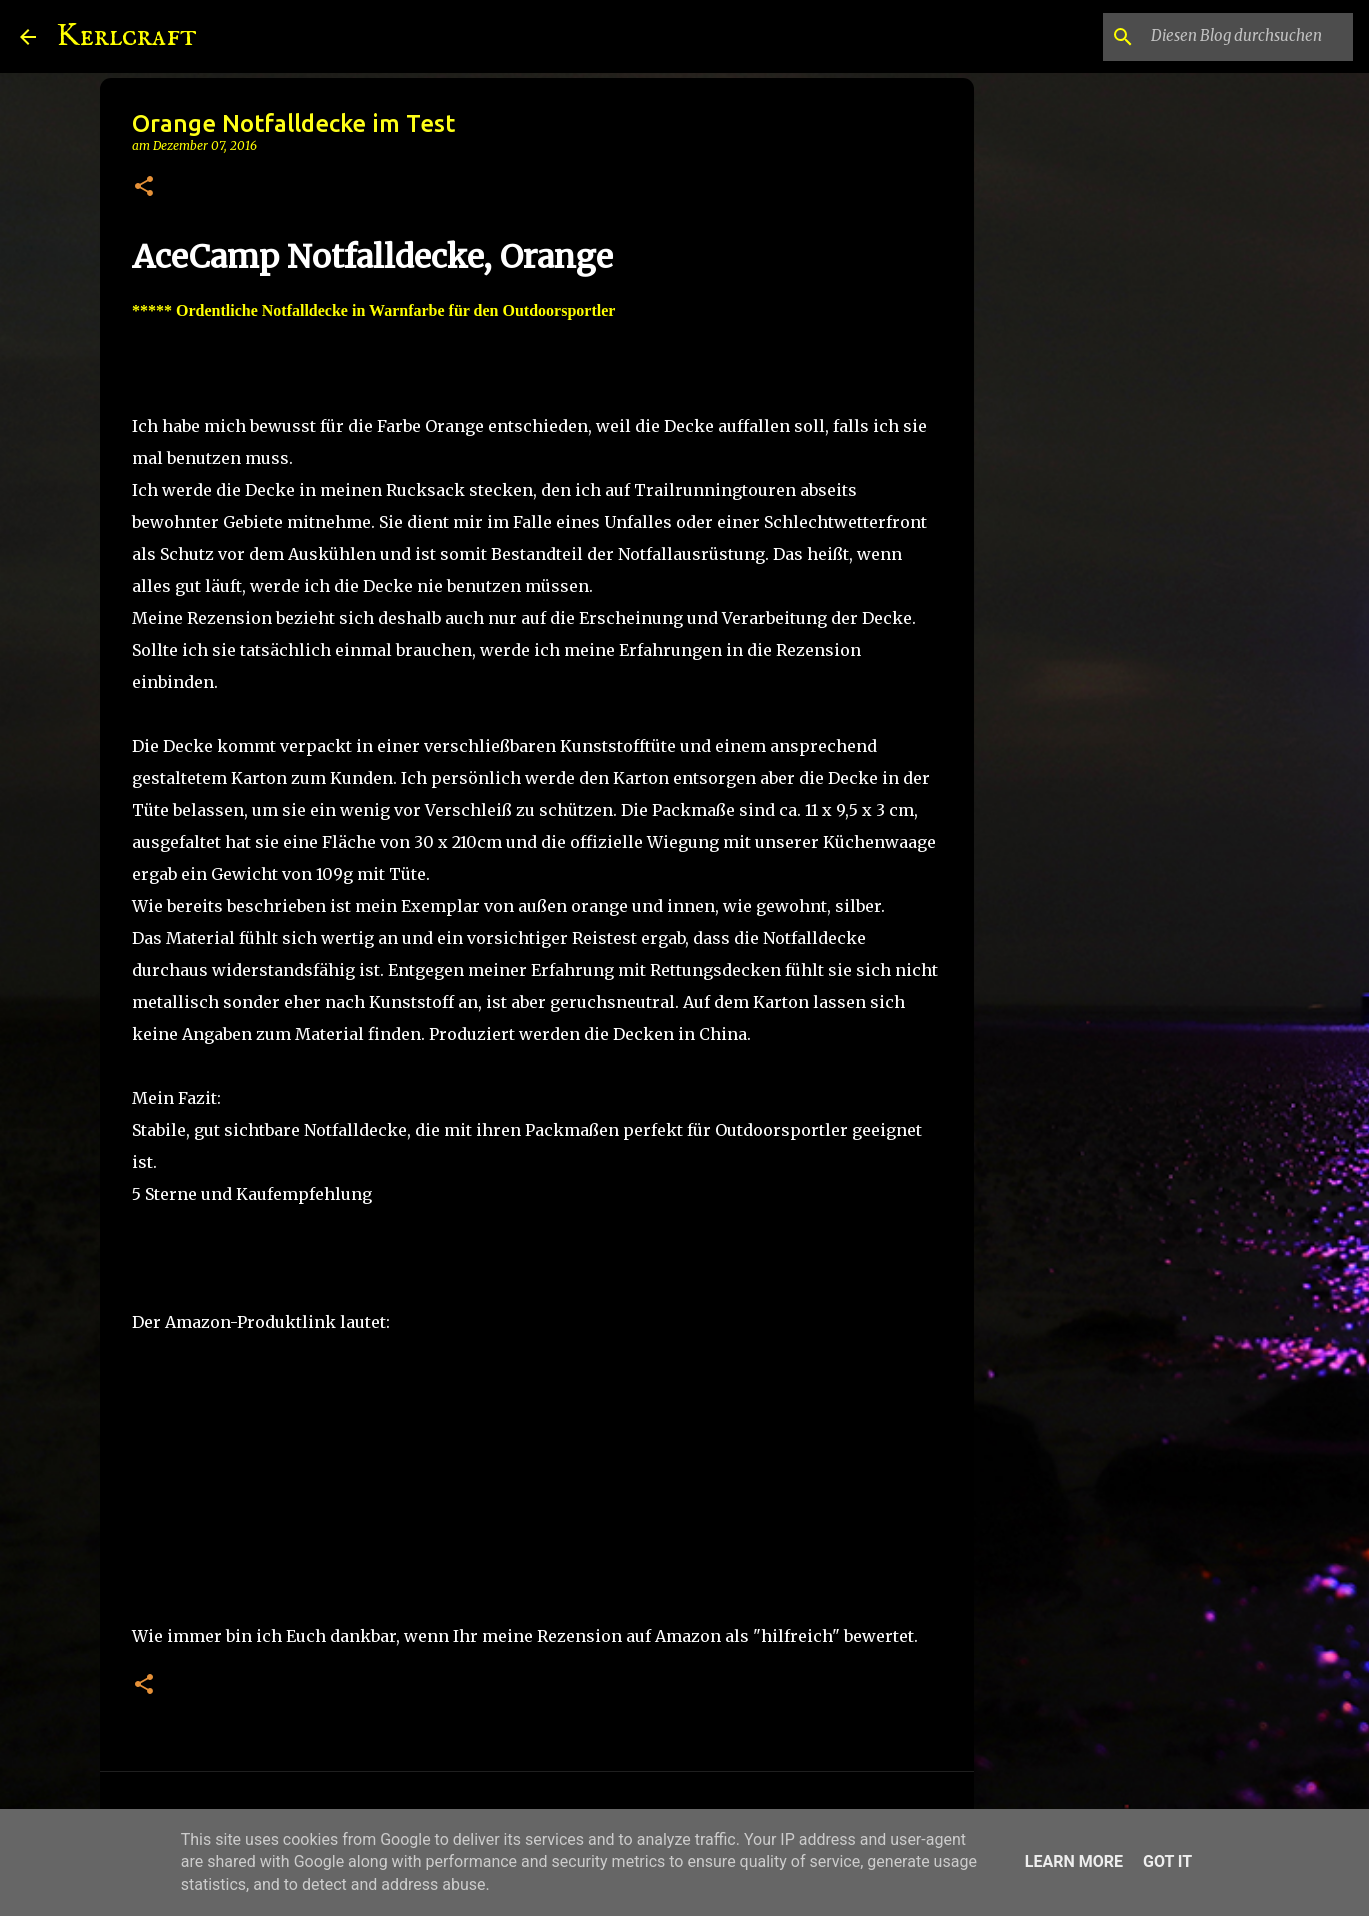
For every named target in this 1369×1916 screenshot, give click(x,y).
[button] (144, 187)
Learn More (1074, 1861)
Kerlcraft (126, 36)
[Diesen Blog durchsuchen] (1248, 37)
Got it (1167, 1861)
